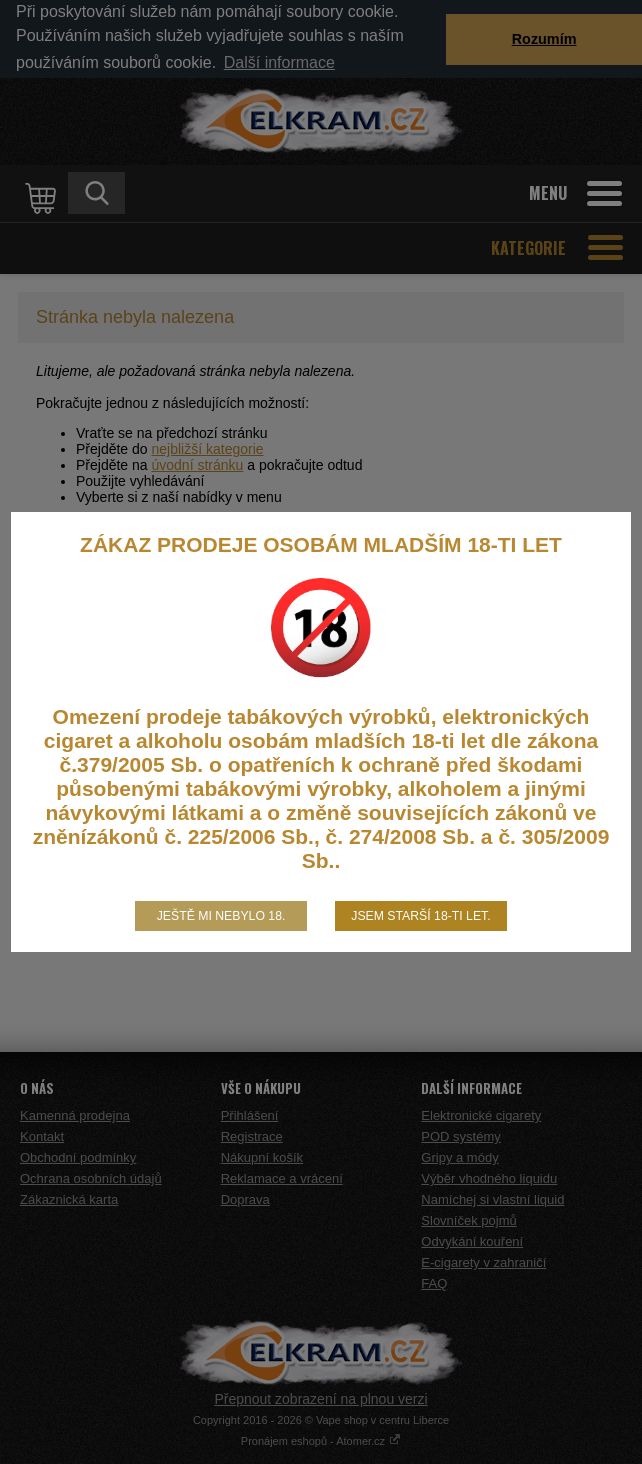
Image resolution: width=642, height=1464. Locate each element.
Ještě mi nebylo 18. (221, 916)
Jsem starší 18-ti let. (420, 916)
